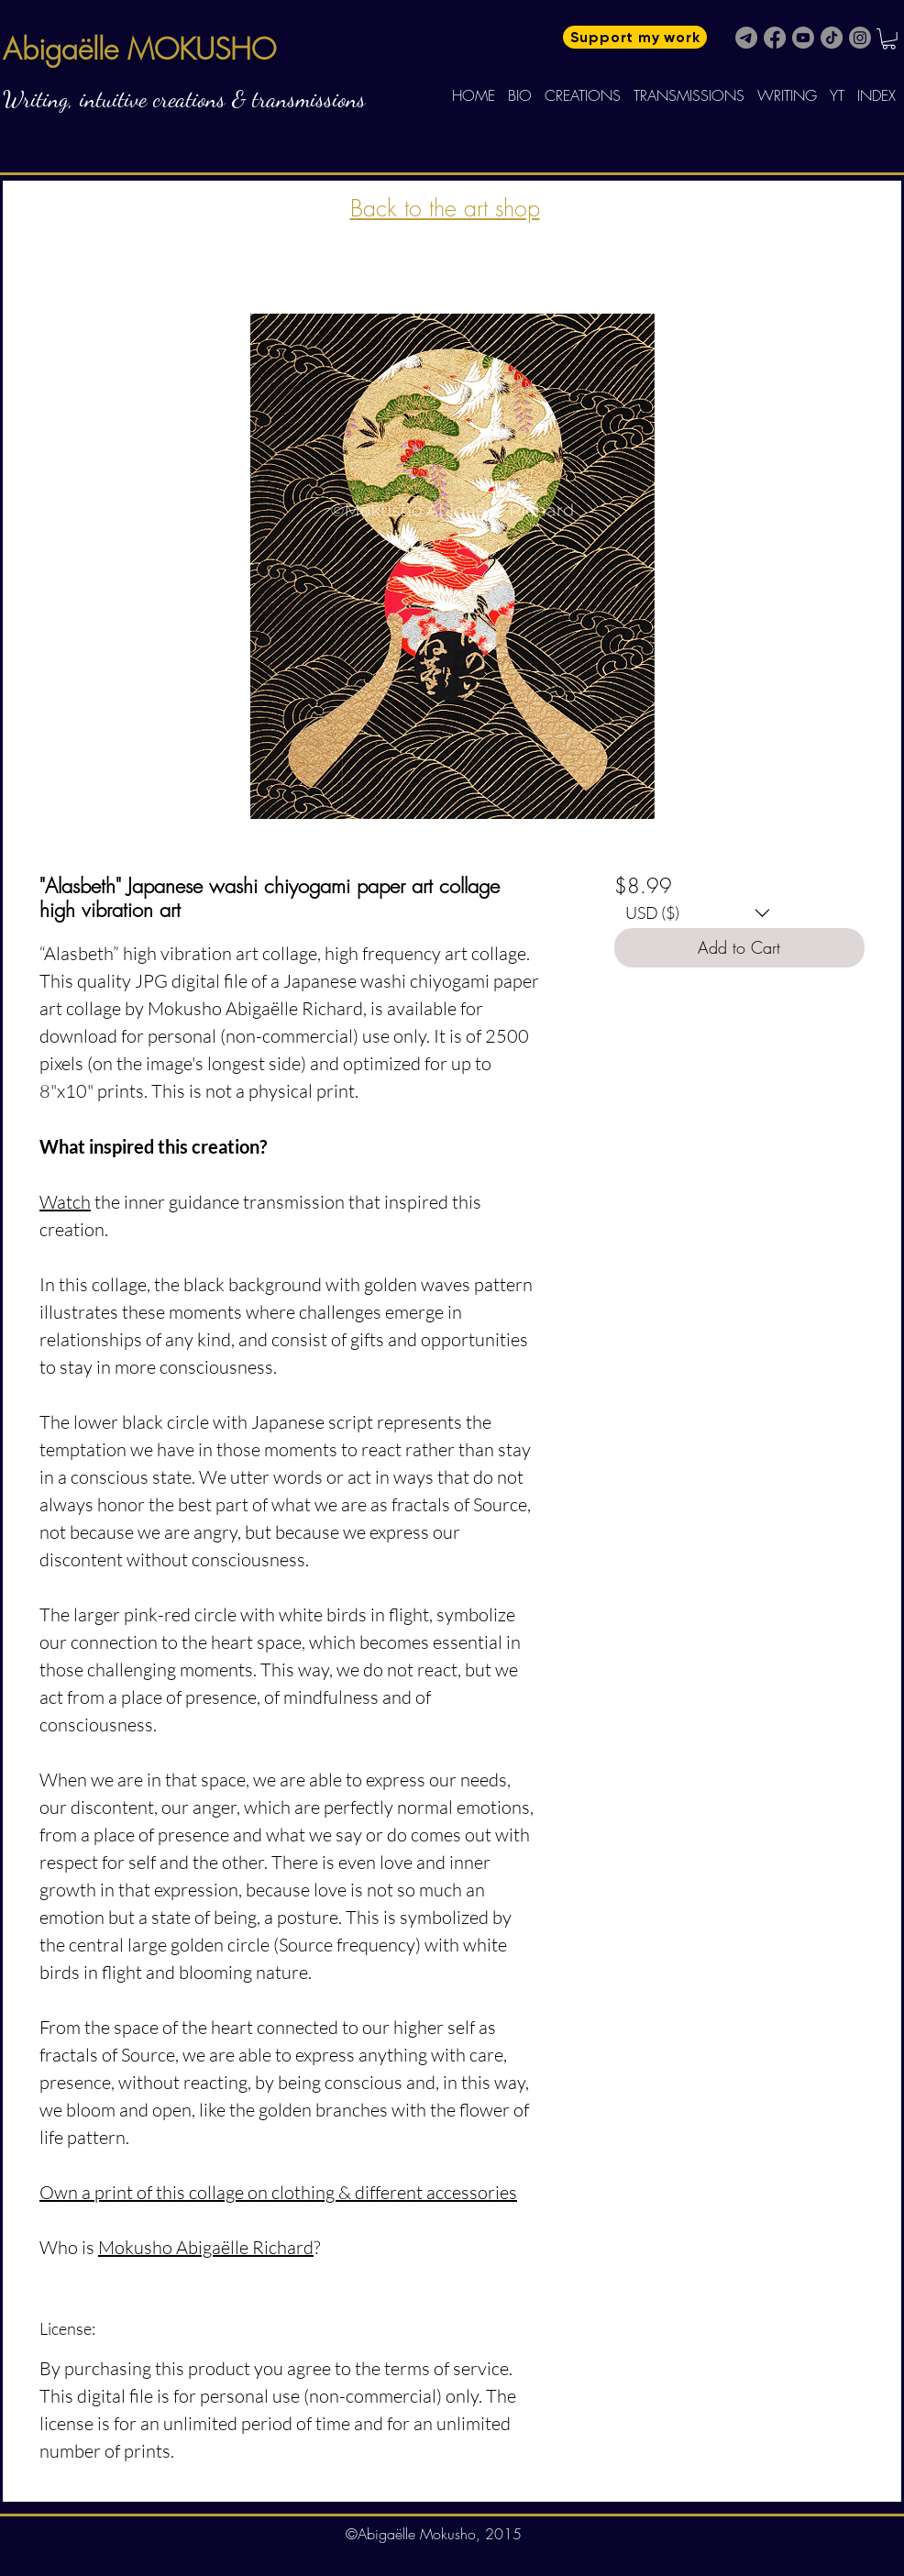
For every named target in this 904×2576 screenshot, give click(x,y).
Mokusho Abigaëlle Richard (206, 2247)
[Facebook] (775, 38)
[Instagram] (860, 38)
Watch (65, 1201)
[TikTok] (832, 38)
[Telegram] (746, 38)
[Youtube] (803, 38)
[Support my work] (635, 37)
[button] (888, 39)
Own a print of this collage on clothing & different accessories (278, 2192)
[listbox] (697, 913)
